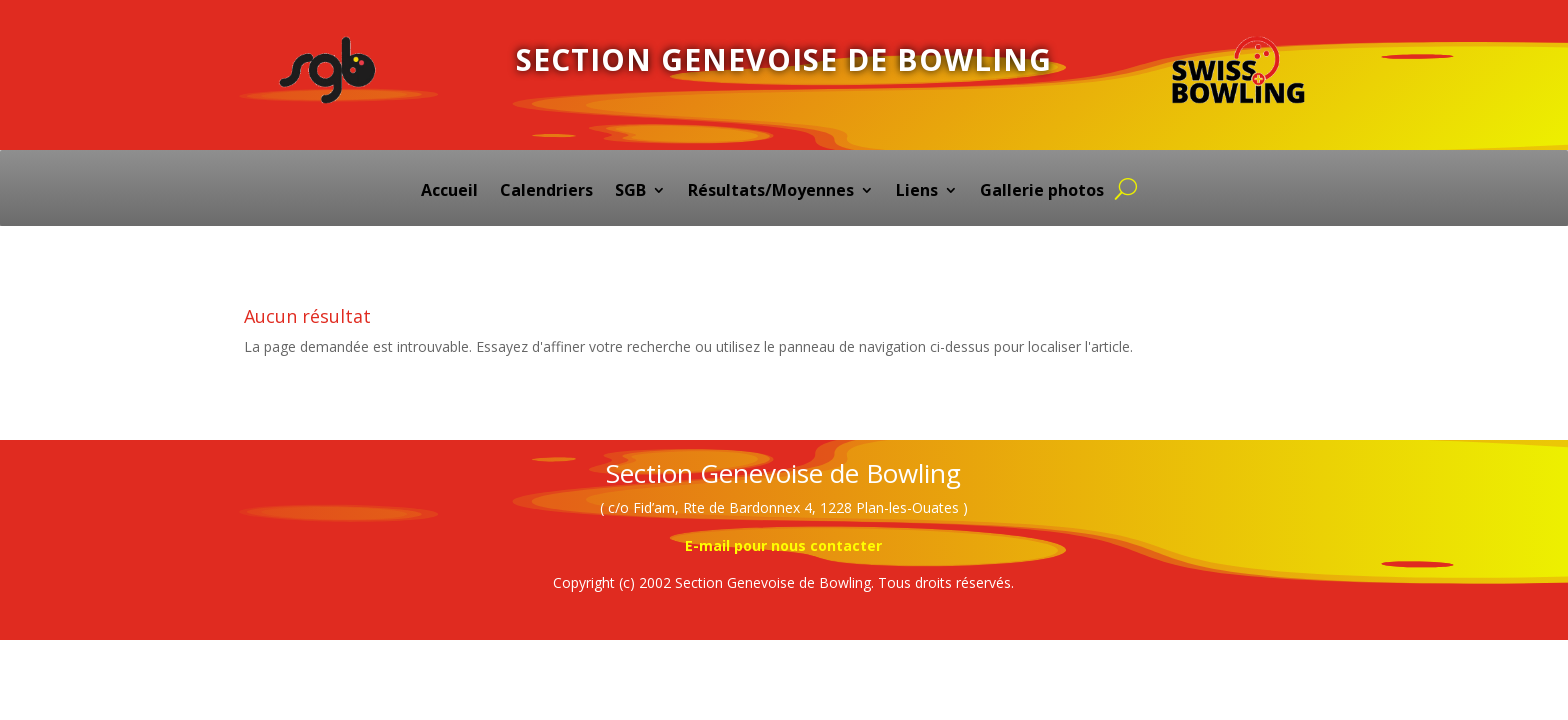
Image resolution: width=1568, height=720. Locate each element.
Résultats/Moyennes (771, 192)
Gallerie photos (1042, 192)
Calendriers (546, 192)
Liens (917, 192)
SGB (630, 192)
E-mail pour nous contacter (783, 545)
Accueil (449, 192)
